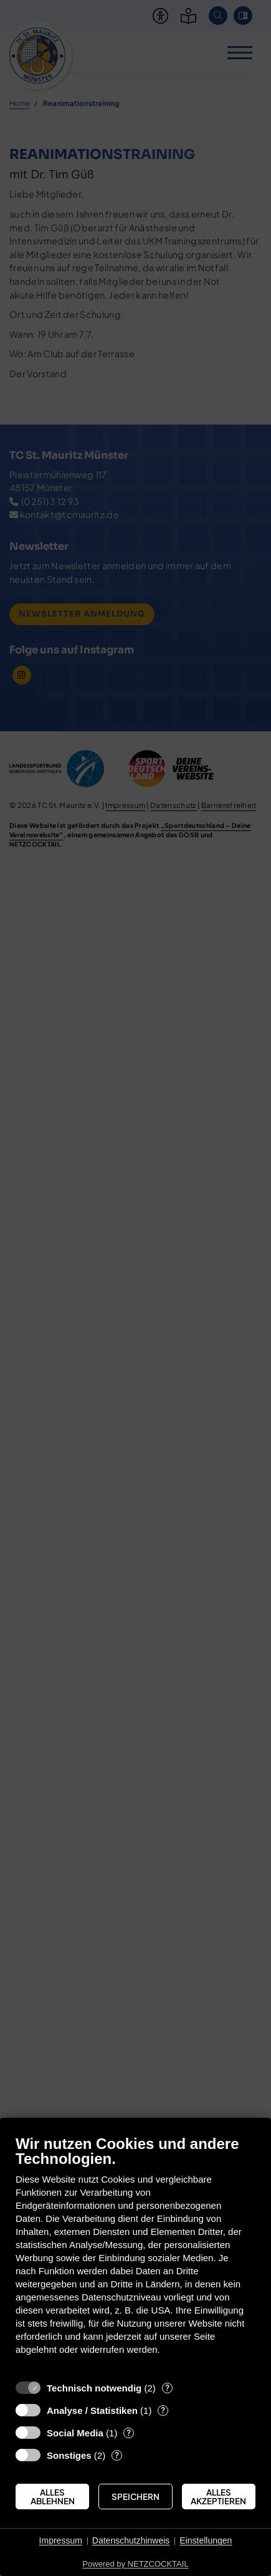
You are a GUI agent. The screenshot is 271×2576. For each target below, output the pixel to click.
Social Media (75, 2433)
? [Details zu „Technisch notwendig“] (167, 2388)
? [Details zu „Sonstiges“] (117, 2455)
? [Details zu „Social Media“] (128, 2433)
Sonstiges (69, 2455)
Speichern (135, 2496)
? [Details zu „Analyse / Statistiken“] (163, 2410)
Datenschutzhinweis (131, 2540)
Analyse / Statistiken (92, 2410)
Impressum (60, 2540)
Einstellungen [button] (205, 2540)
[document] (135, 2254)
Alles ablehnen (53, 2496)
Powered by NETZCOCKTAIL (135, 2564)
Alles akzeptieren (218, 2496)
